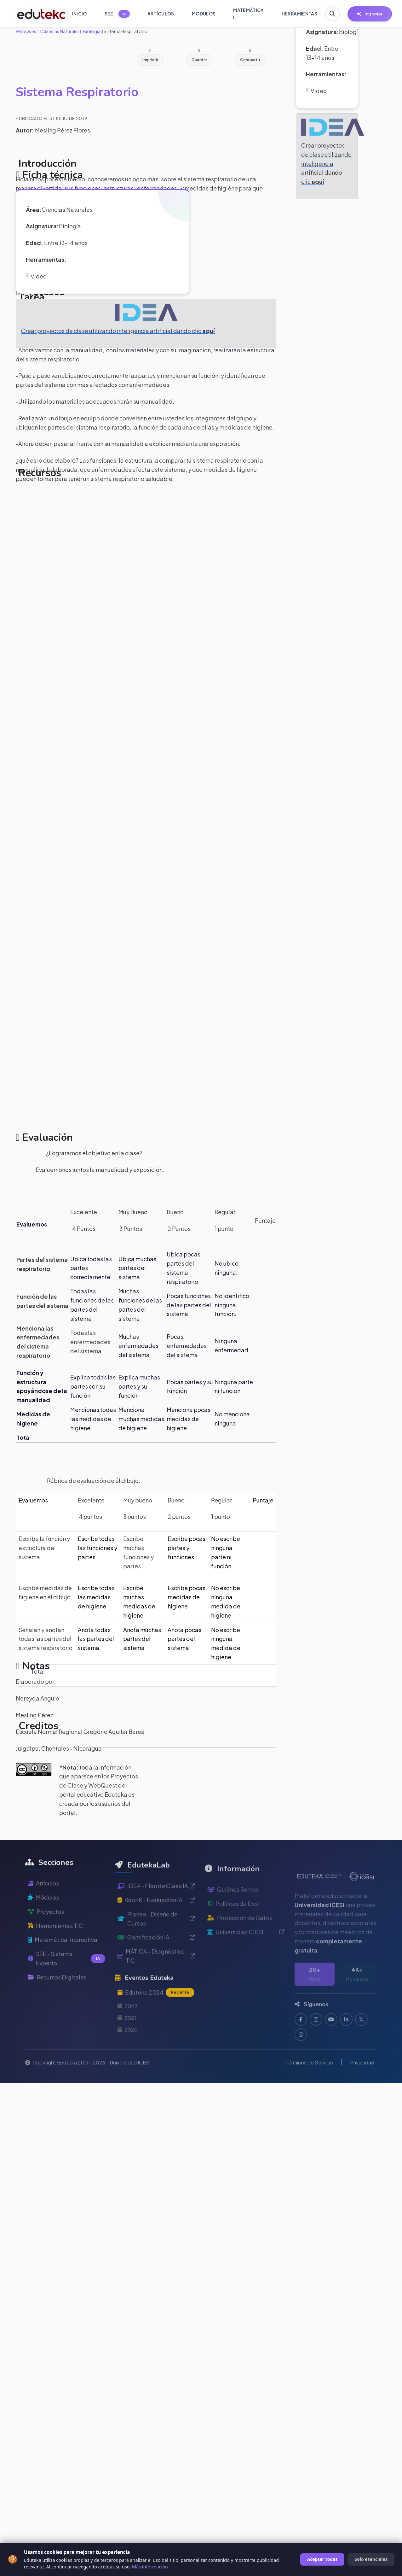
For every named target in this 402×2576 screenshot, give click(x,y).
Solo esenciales (371, 2559)
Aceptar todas (322, 2559)
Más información (150, 2567)
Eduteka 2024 (156, 2014)
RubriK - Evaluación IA (156, 1922)
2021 (127, 2040)
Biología (91, 31)
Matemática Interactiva (62, 1957)
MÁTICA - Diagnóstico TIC (156, 1978)
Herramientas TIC (55, 1943)
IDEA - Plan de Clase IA (156, 1908)
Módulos (43, 1914)
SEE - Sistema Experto (66, 1976)
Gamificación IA (156, 1959)
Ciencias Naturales (60, 31)
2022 (127, 2028)
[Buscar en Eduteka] (332, 13)
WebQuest (27, 31)
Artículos (43, 1900)
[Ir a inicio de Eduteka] (37, 14)
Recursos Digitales (57, 1994)
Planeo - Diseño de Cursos (156, 1941)
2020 (128, 2052)
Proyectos (46, 1929)
